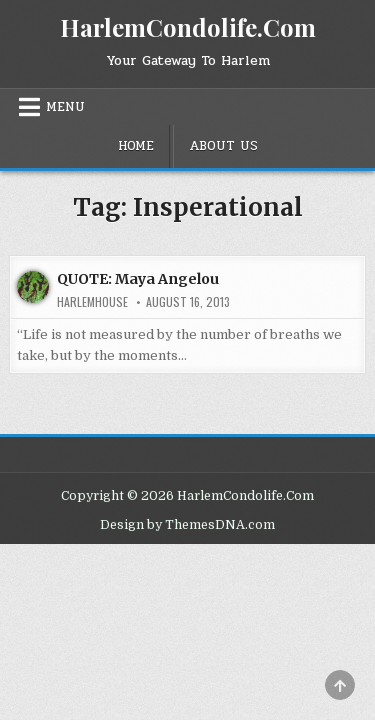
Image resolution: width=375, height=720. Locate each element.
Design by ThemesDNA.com (187, 525)
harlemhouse (92, 302)
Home (136, 146)
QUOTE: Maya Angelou (138, 279)
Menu (65, 107)
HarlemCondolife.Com (188, 27)
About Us (223, 146)
